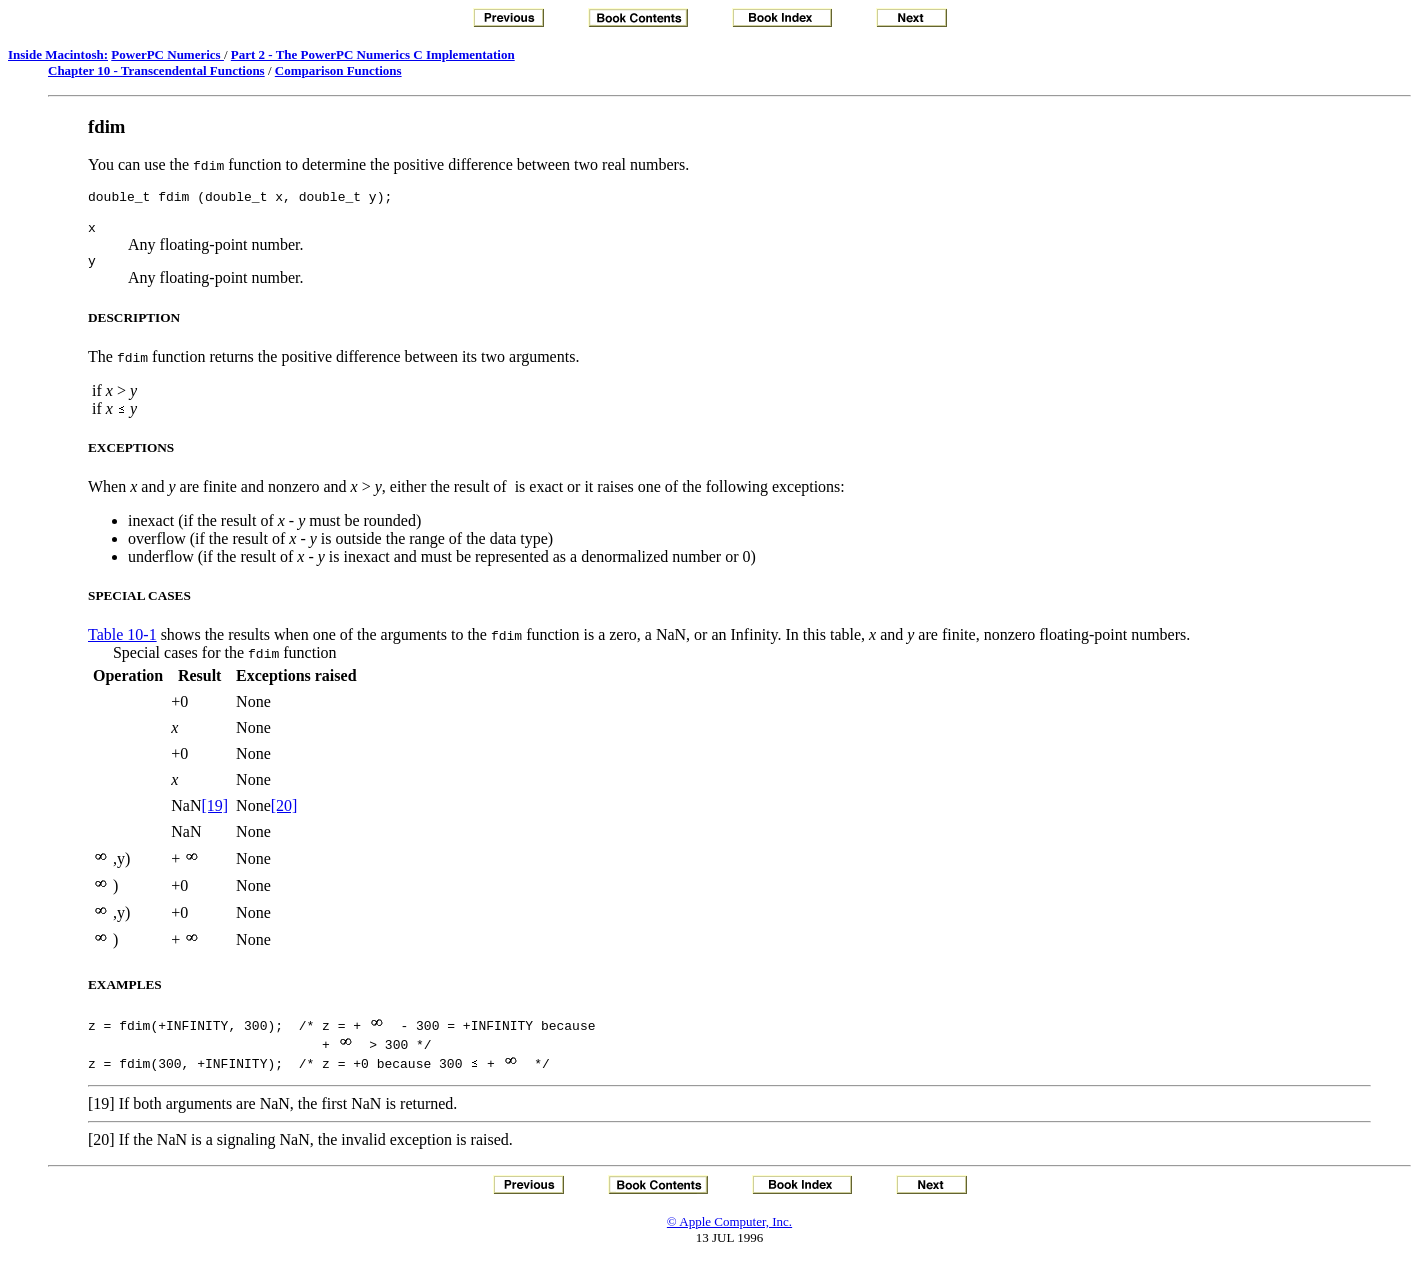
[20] (284, 814)
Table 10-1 (122, 643)
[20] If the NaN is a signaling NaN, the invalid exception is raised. (300, 1148)
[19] (214, 814)
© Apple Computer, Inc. (729, 1230)
